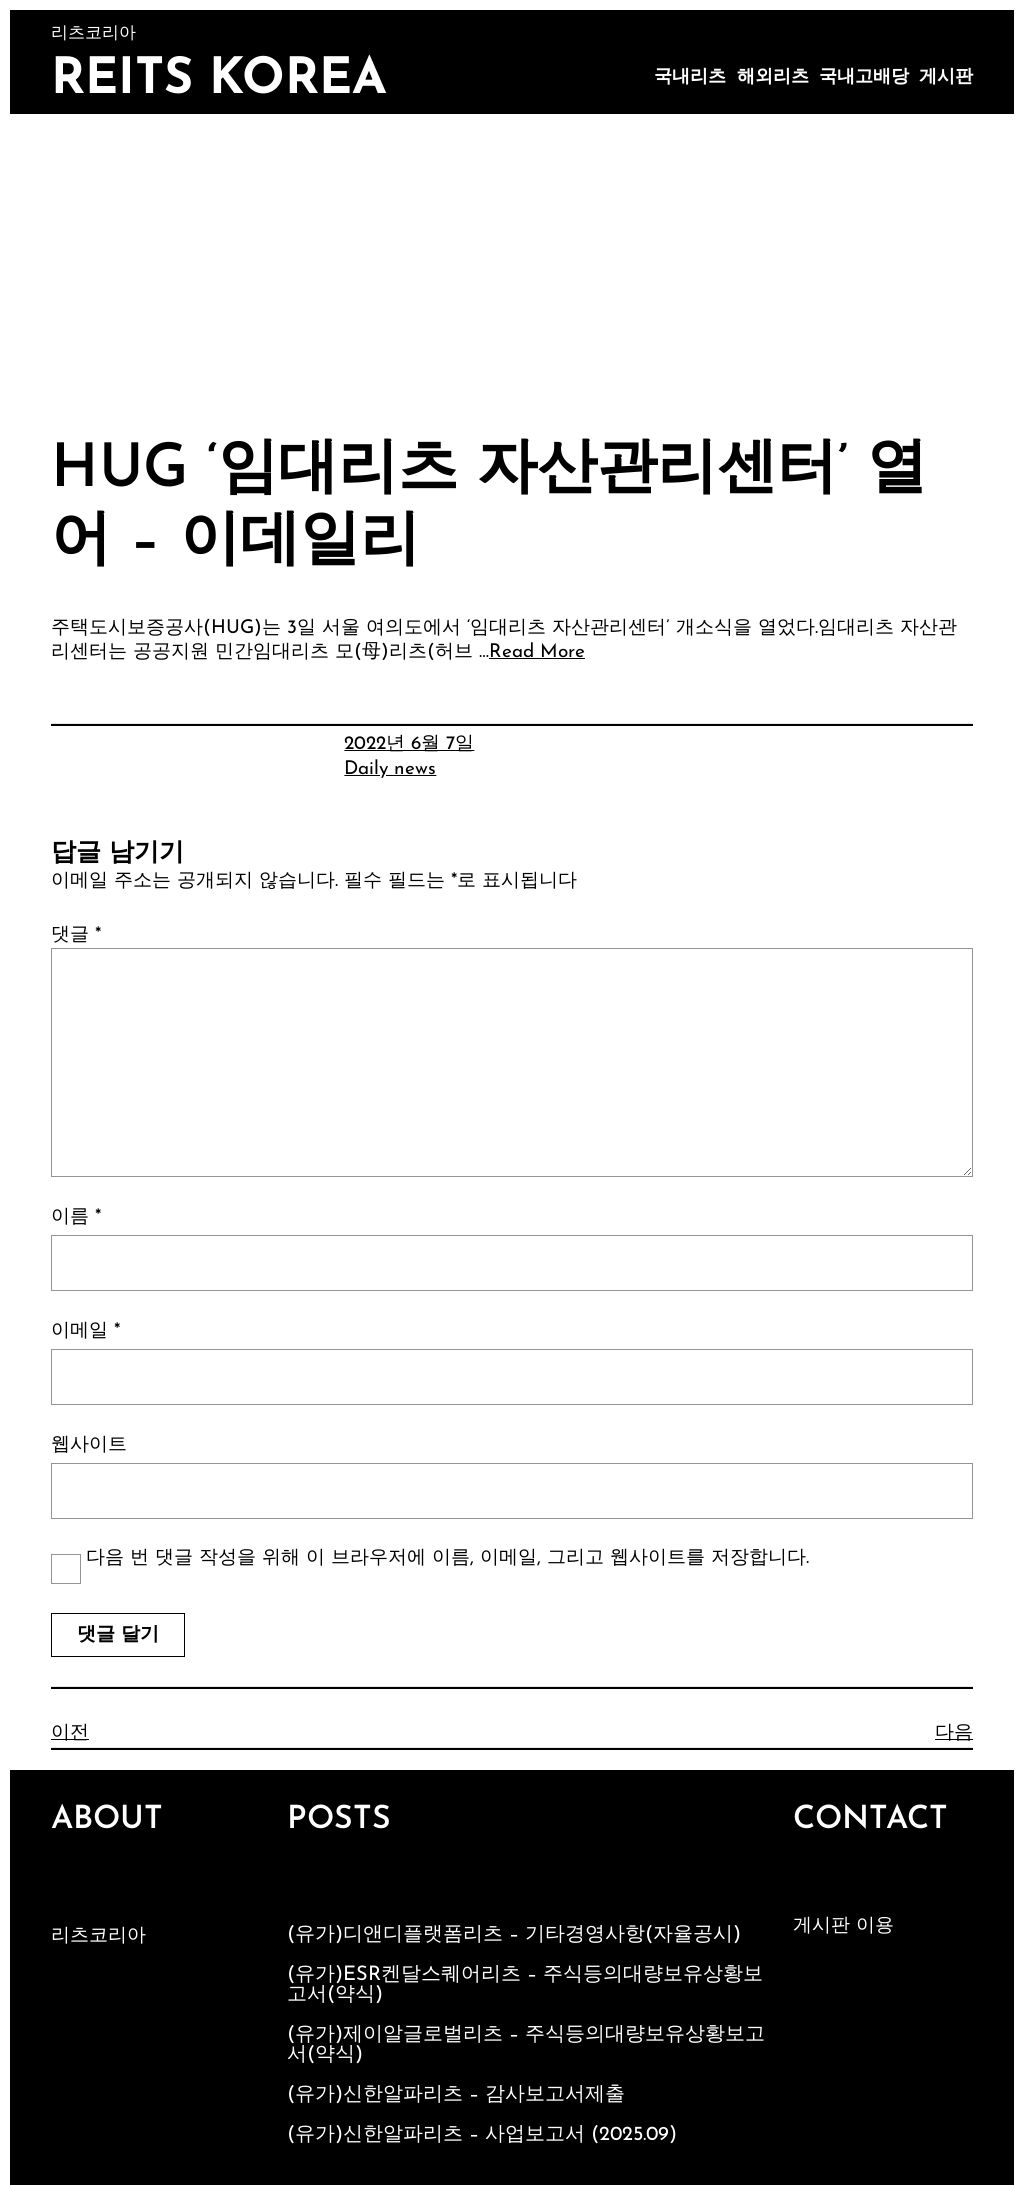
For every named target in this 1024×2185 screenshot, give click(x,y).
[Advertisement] (512, 264)
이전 (70, 1733)
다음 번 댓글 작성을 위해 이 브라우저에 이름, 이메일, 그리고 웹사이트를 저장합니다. (447, 1558)
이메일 (85, 1331)
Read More (537, 652)
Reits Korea (219, 80)
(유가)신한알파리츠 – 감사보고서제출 (456, 2095)
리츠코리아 (98, 1936)
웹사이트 (89, 1445)
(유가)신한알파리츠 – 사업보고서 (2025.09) (482, 2135)
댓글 (76, 935)
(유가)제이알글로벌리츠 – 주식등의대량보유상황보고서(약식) (526, 2045)
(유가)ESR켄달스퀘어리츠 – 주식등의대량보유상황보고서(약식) (525, 1985)
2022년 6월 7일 (409, 744)
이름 (76, 1217)
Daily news (390, 769)
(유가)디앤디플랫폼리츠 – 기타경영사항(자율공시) (514, 1935)
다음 (954, 1733)
